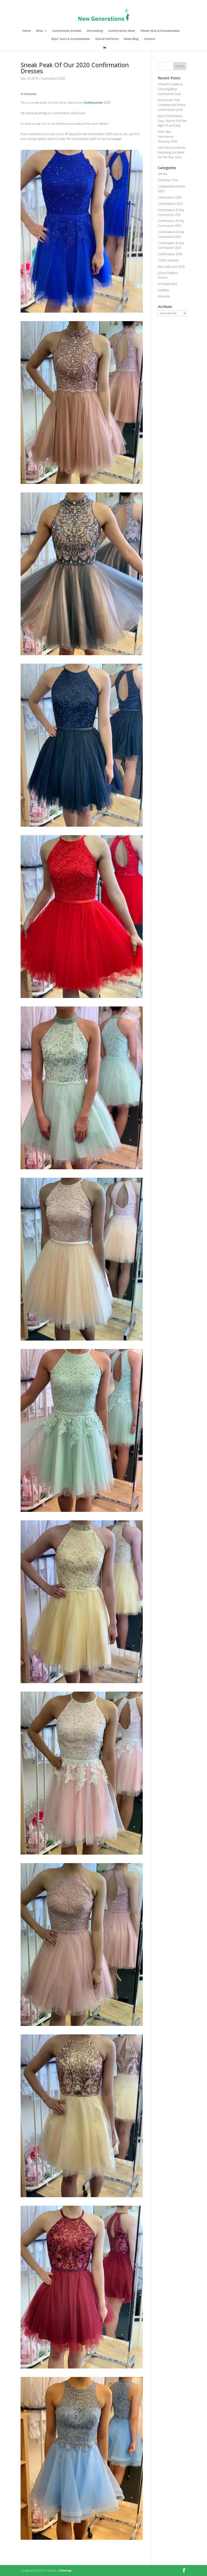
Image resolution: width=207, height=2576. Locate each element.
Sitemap (65, 2570)
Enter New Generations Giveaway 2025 (167, 136)
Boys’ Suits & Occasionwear (71, 39)
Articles (162, 174)
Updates (163, 290)
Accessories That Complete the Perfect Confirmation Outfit (172, 105)
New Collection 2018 (171, 266)
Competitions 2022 (170, 204)
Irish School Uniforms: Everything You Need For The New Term (172, 152)
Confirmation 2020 (53, 78)
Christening (95, 31)
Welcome (164, 296)
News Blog (131, 39)
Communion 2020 (169, 197)
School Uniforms (107, 39)
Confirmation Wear (121, 31)
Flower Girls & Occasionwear (160, 31)
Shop (39, 31)
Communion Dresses (66, 31)
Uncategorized (167, 284)
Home (26, 31)
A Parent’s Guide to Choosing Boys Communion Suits (170, 89)
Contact (149, 39)
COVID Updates (168, 260)
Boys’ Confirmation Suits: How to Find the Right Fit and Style (172, 121)
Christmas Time (168, 180)
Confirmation (93, 102)
